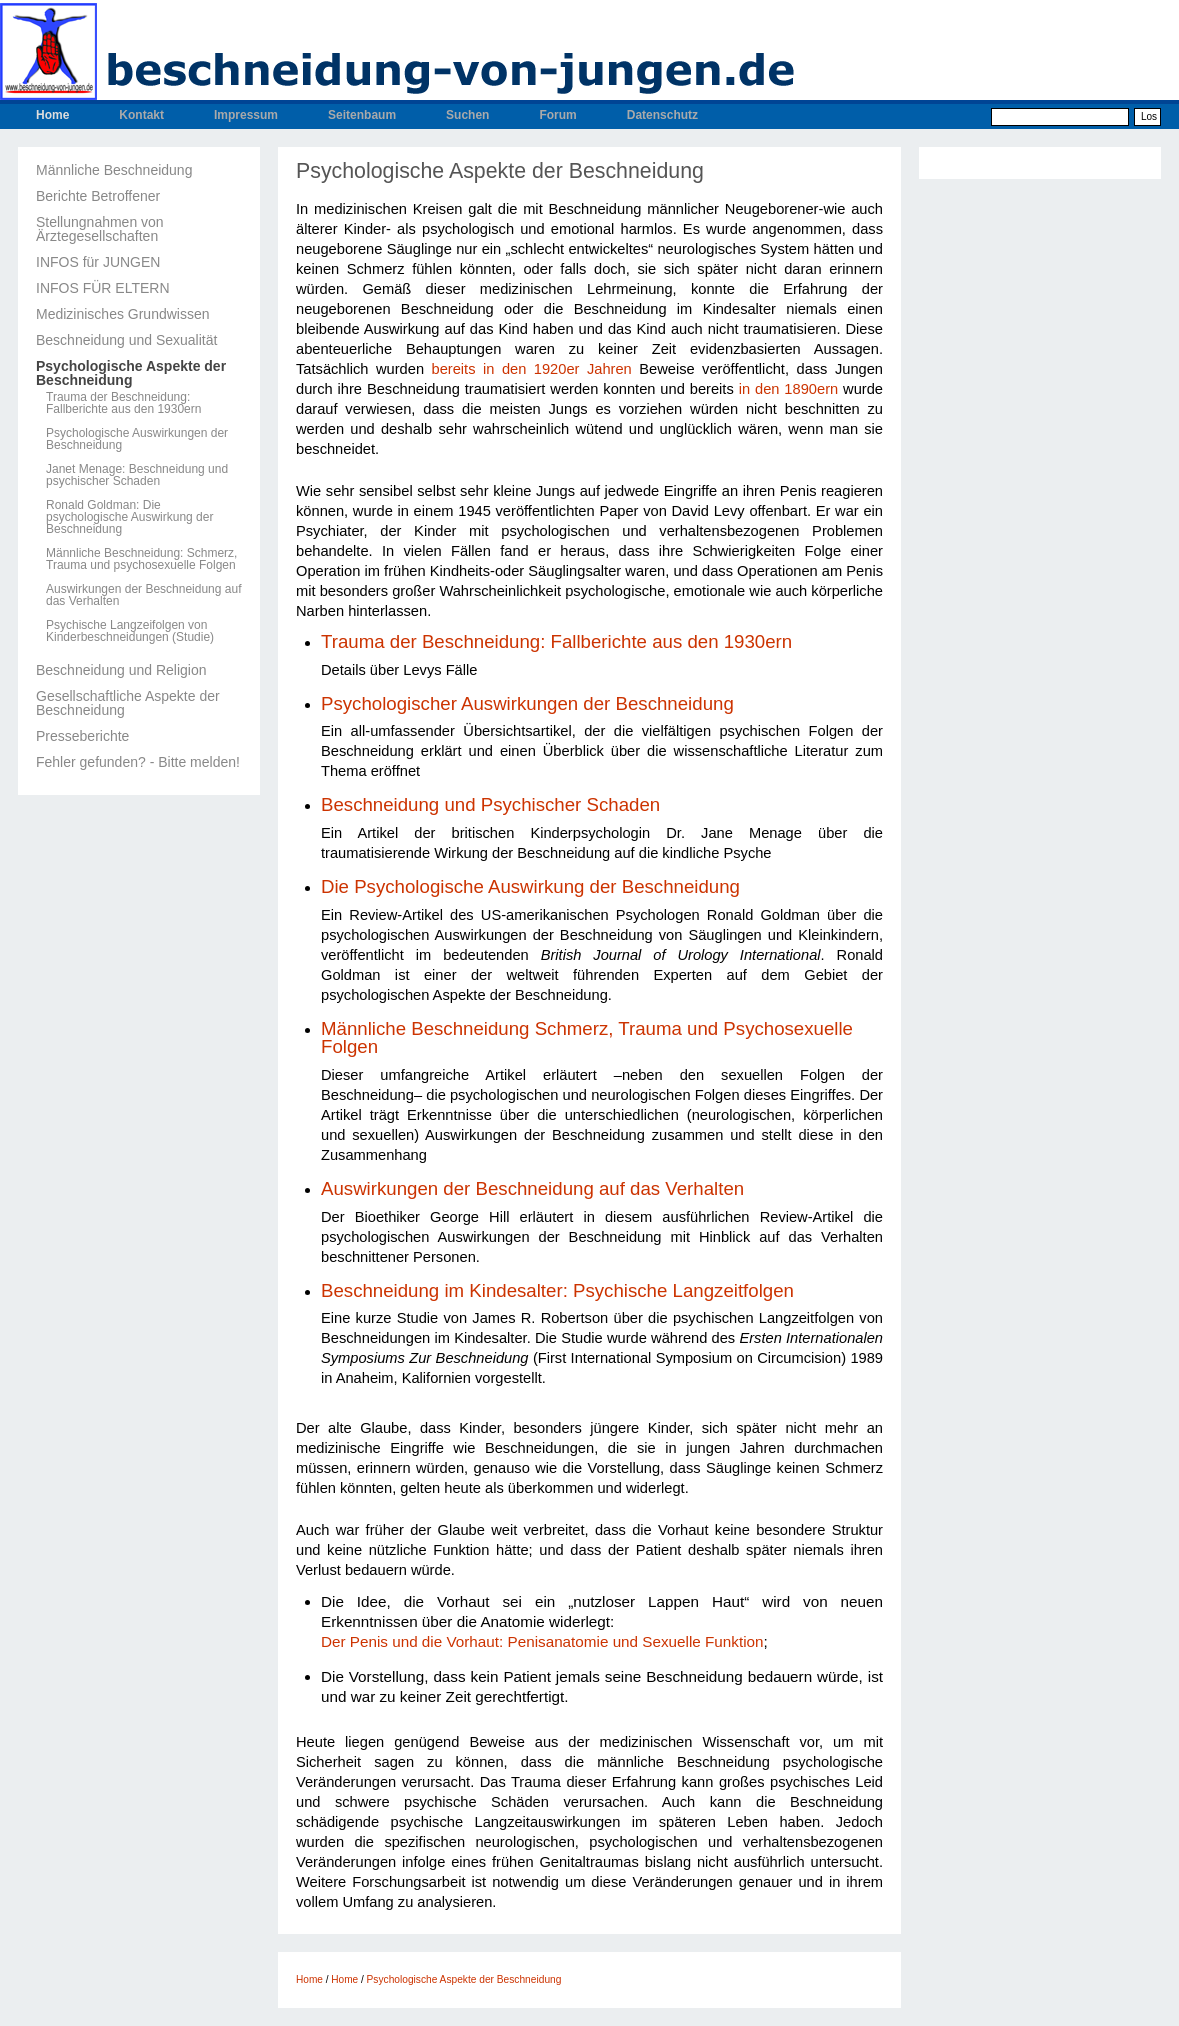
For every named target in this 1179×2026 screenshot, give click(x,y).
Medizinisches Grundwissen (123, 314)
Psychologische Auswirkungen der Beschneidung (137, 439)
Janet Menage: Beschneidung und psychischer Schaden (137, 475)
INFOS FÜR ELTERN (103, 288)
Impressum (246, 115)
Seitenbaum (362, 115)
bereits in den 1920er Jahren (532, 369)
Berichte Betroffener (98, 196)
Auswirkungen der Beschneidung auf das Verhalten (143, 595)
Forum (557, 115)
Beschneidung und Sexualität (126, 340)
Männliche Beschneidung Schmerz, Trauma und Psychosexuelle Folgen (587, 1038)
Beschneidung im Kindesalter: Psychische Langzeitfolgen (557, 1290)
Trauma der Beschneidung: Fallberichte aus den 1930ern (123, 403)
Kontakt (141, 115)
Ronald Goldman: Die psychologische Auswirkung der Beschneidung (129, 517)
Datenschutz (662, 115)
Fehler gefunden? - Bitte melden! (138, 762)
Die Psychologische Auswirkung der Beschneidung (530, 886)
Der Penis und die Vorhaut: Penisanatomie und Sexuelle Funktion (542, 1641)
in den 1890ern (789, 389)
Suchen (467, 115)
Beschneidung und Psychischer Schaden (490, 804)
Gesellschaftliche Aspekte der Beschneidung (128, 703)
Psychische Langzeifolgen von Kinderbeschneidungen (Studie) (130, 631)
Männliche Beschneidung (114, 170)
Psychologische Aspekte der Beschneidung (131, 373)
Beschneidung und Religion (121, 670)
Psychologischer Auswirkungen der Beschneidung (530, 703)
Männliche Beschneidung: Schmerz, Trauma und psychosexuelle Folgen (141, 559)
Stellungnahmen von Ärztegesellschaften (100, 229)
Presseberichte (82, 736)
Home (52, 115)
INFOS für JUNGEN (98, 262)
